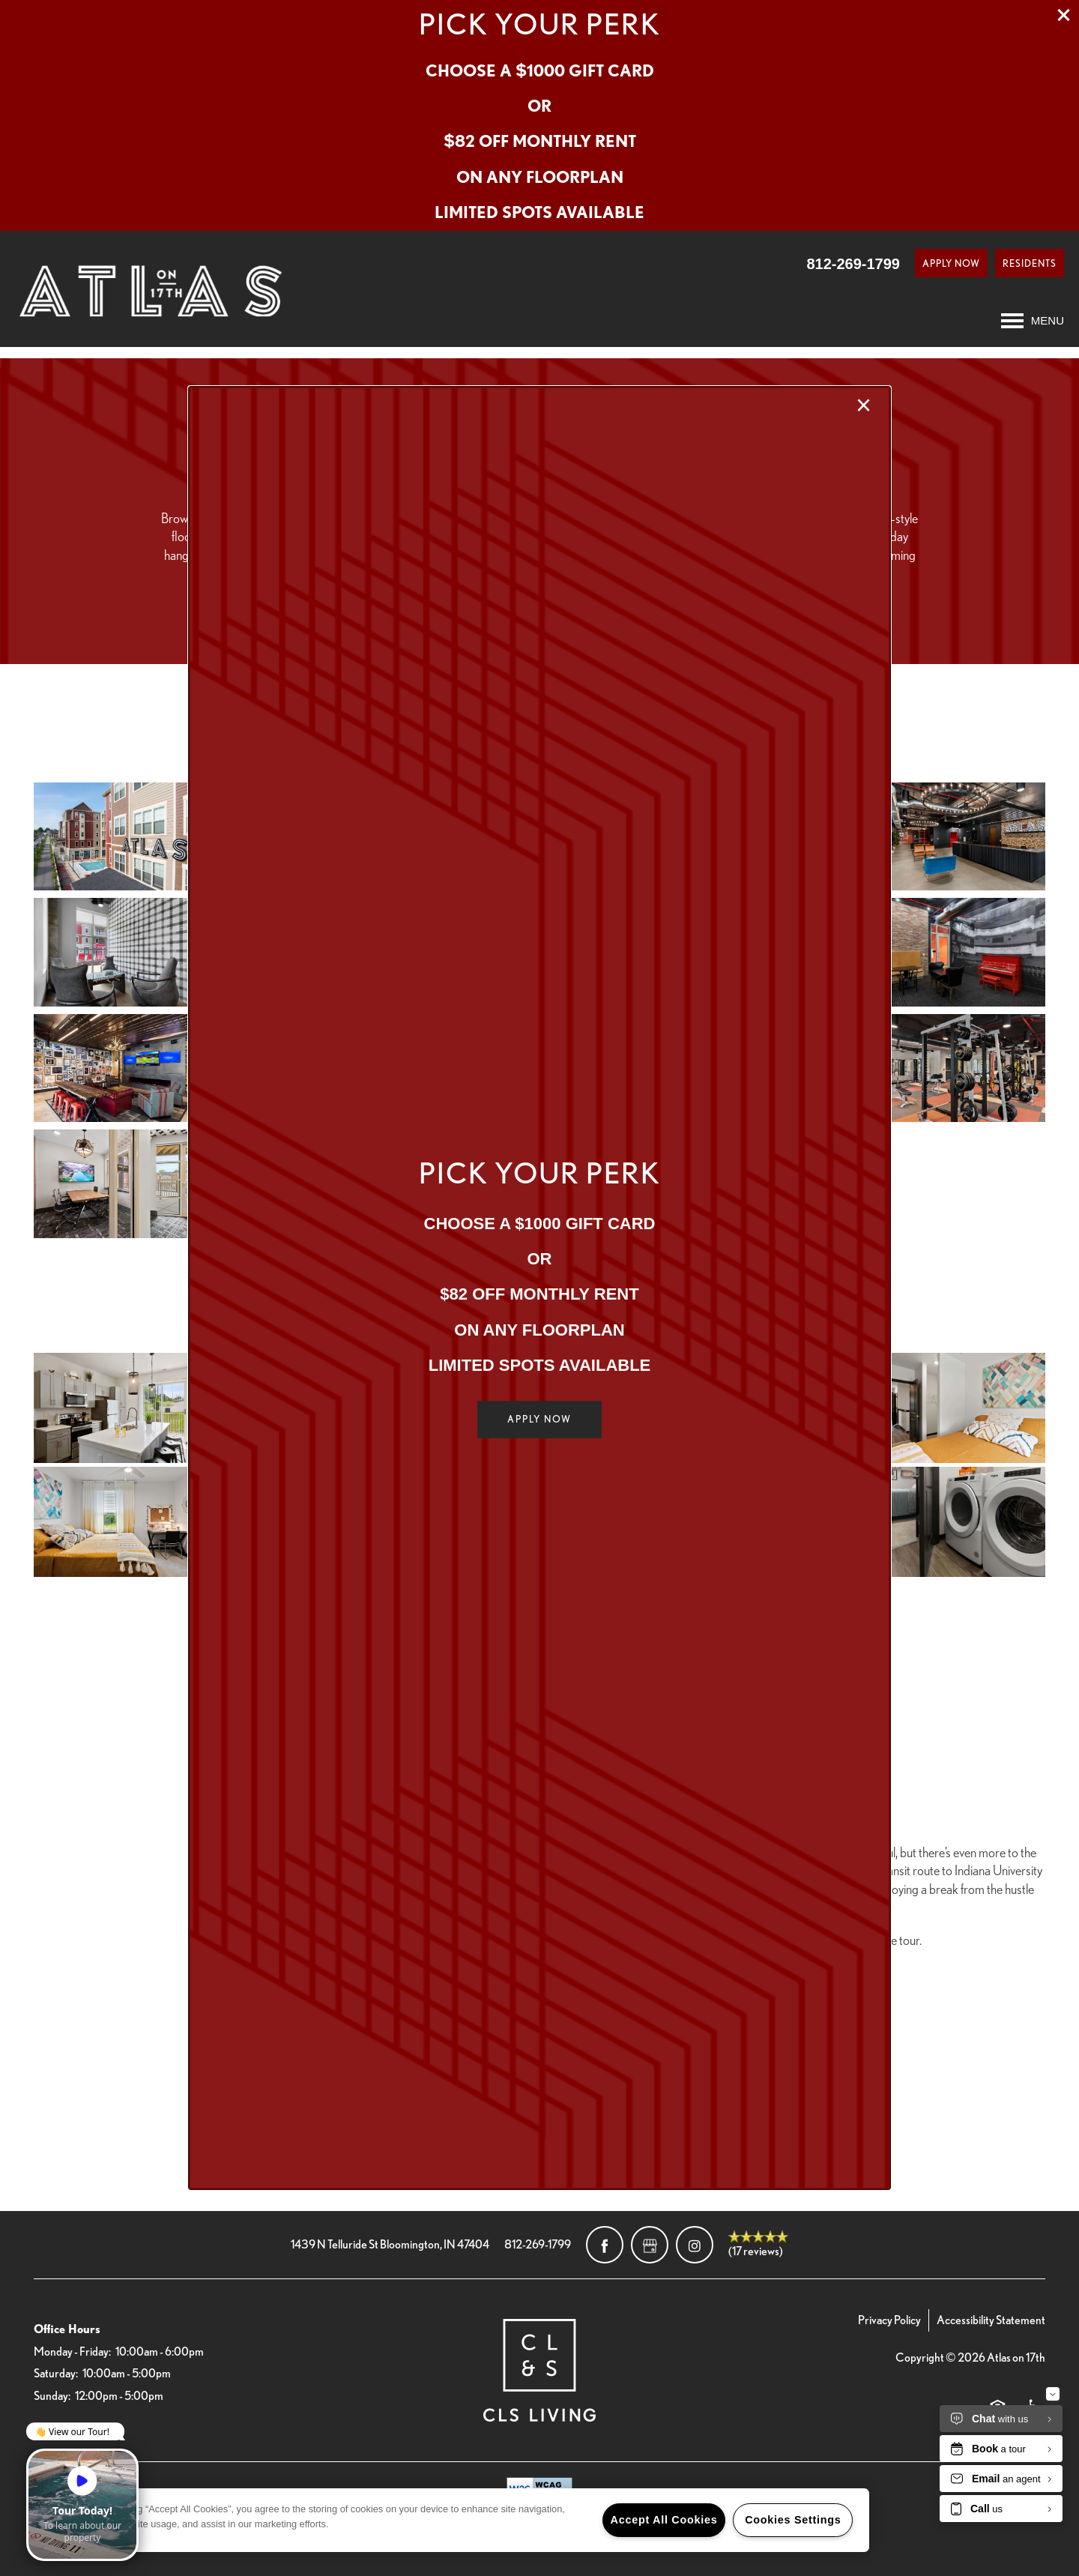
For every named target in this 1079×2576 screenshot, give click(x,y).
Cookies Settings (793, 2520)
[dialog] (539, 1288)
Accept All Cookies (664, 2520)
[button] (539, 1419)
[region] (464, 2520)
